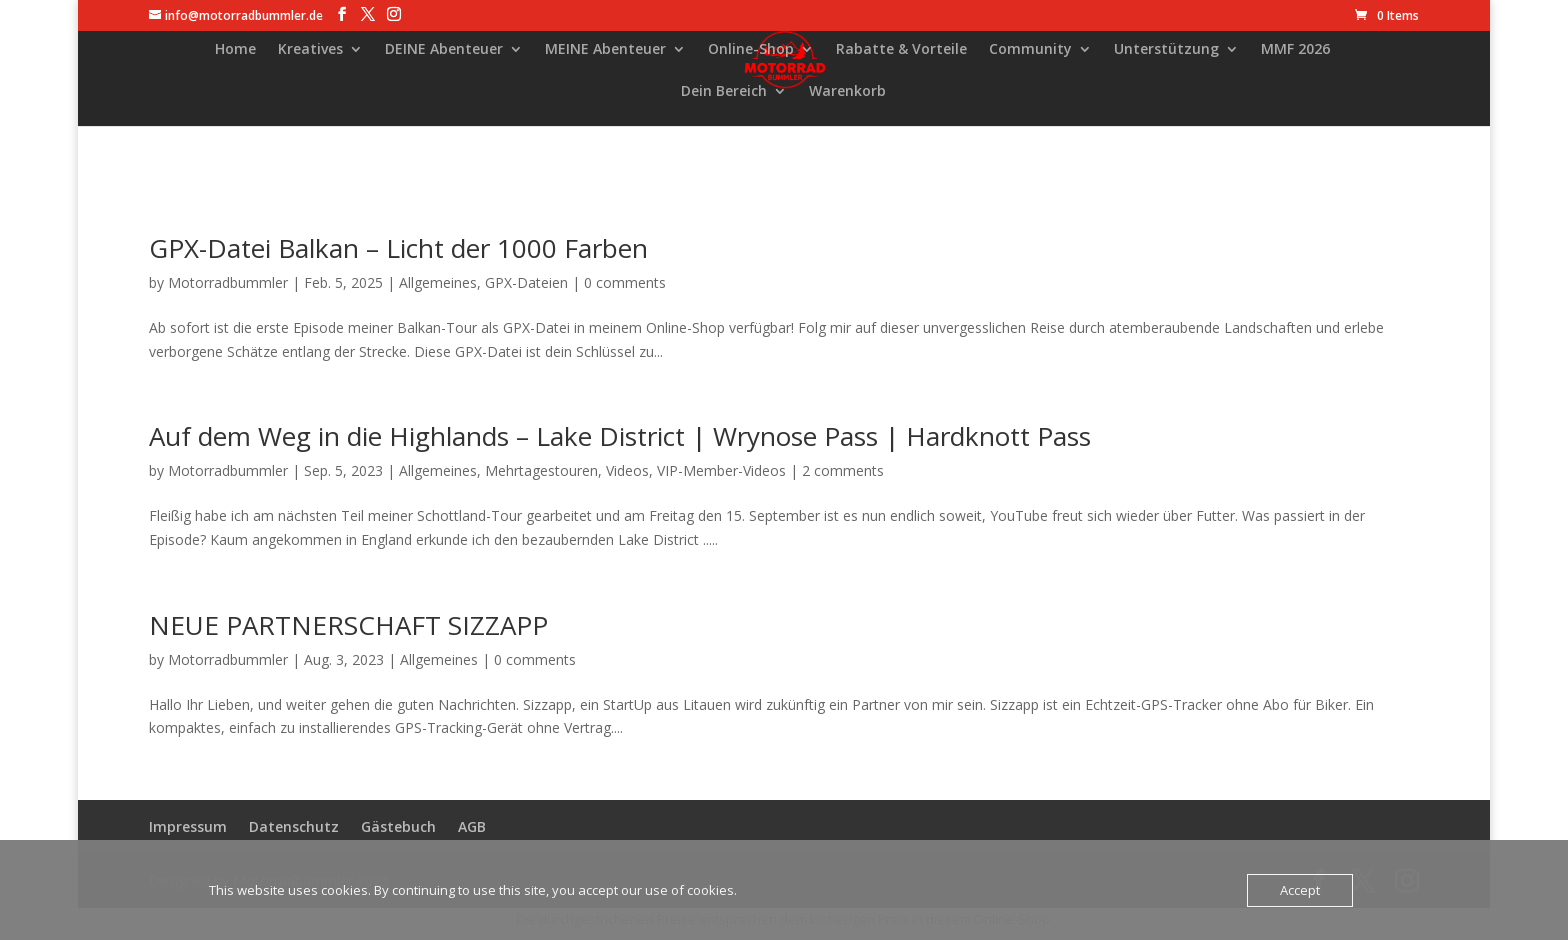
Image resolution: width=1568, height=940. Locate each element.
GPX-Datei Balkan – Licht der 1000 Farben (398, 248)
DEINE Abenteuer (444, 50)
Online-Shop (751, 50)
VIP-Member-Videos (721, 470)
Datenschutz (294, 826)
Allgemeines (438, 282)
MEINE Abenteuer (605, 50)
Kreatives (310, 50)
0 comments (625, 282)
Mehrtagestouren (541, 470)
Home (235, 50)
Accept (1300, 890)
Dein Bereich (724, 92)
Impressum (188, 826)
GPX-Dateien (526, 282)
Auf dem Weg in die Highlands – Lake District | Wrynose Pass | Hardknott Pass (620, 436)
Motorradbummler (228, 282)
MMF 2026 (1295, 50)
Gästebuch (398, 826)
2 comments (843, 470)
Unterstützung (1166, 50)
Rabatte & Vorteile (901, 50)
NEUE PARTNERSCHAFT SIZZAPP (348, 625)
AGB (472, 826)
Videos (627, 470)
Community (1030, 50)
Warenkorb (847, 92)
